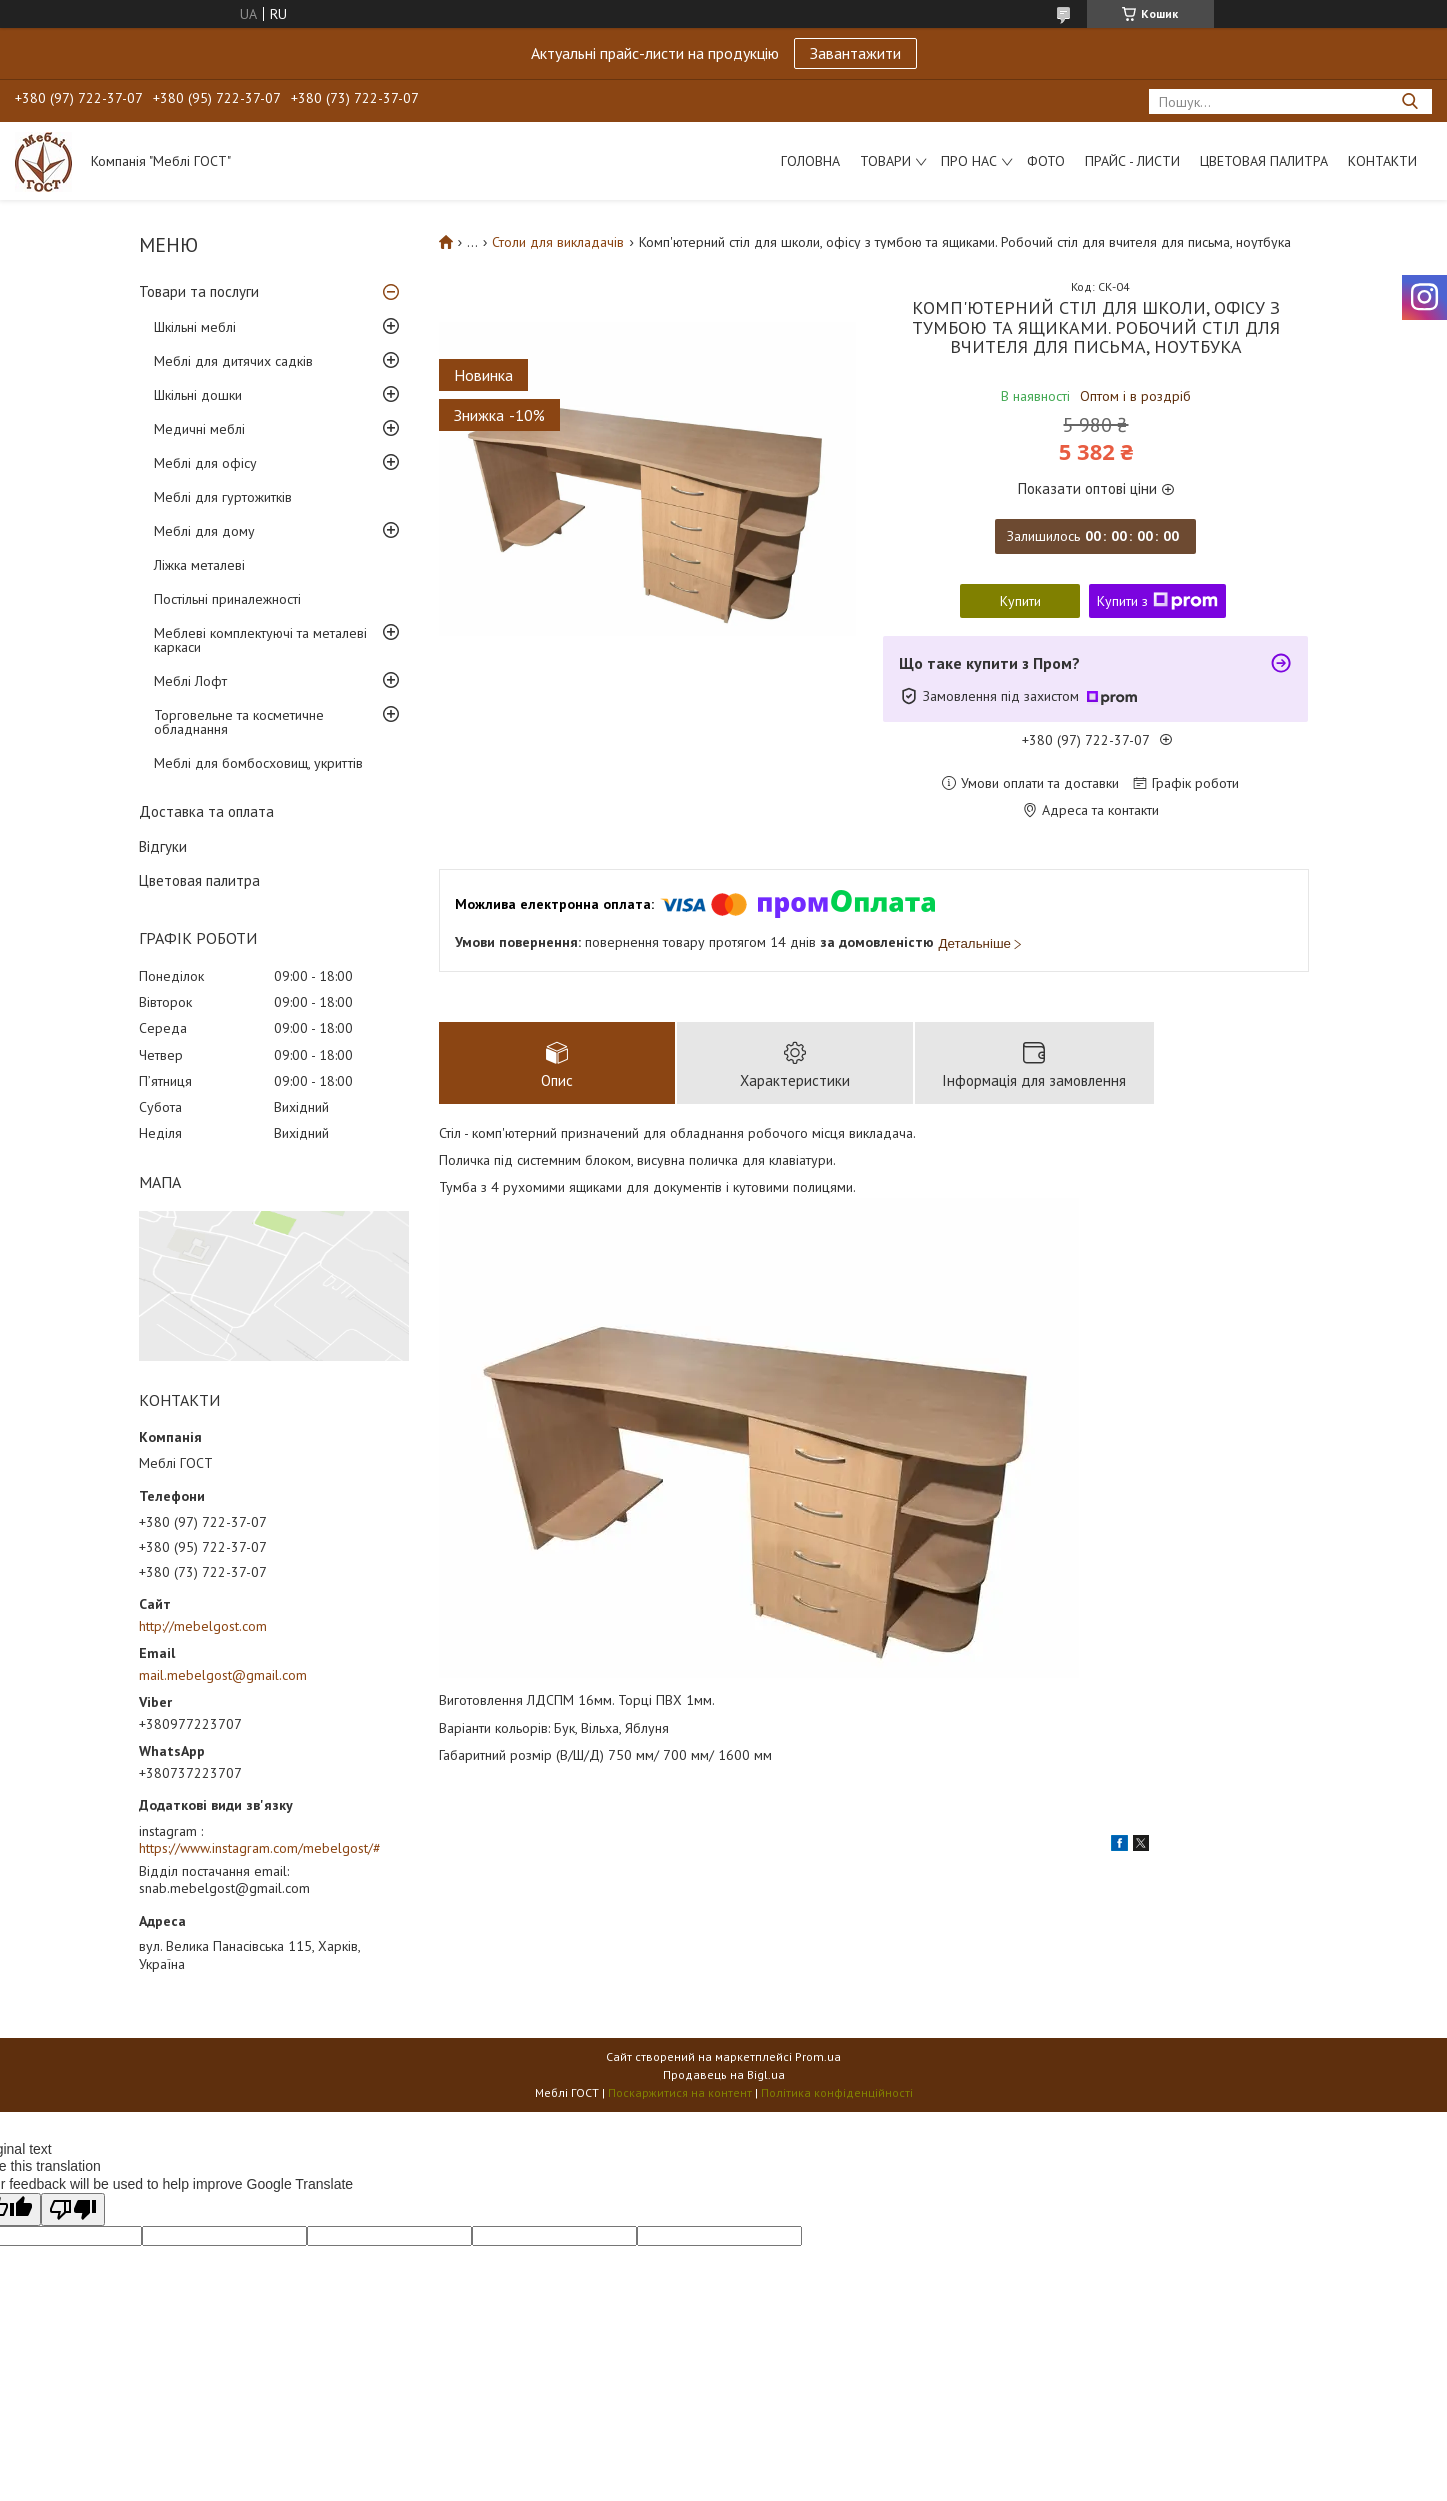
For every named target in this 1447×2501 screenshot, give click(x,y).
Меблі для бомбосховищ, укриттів (258, 763)
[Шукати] (1409, 101)
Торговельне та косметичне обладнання (239, 722)
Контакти (1382, 161)
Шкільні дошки (198, 395)
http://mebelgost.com (203, 1626)
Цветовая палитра (1264, 161)
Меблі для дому (204, 531)
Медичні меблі (199, 429)
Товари (885, 161)
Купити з (1157, 601)
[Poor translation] (73, 2209)
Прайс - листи (1132, 161)
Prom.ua (818, 2056)
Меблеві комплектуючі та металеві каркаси (260, 640)
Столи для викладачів (558, 242)
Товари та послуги (199, 291)
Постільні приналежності (227, 599)
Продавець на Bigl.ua (724, 2074)
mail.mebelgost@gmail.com (223, 1675)
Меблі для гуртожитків (223, 497)
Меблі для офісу (205, 463)
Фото (1046, 161)
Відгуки (163, 846)
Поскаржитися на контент (680, 2092)
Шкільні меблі (195, 327)
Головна (810, 161)
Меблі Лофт (190, 681)
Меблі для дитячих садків (233, 361)
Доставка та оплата (206, 811)
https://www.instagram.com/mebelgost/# (260, 1848)
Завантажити (855, 53)
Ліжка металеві (199, 565)
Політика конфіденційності (837, 2092)
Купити (1020, 601)
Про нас (969, 161)
